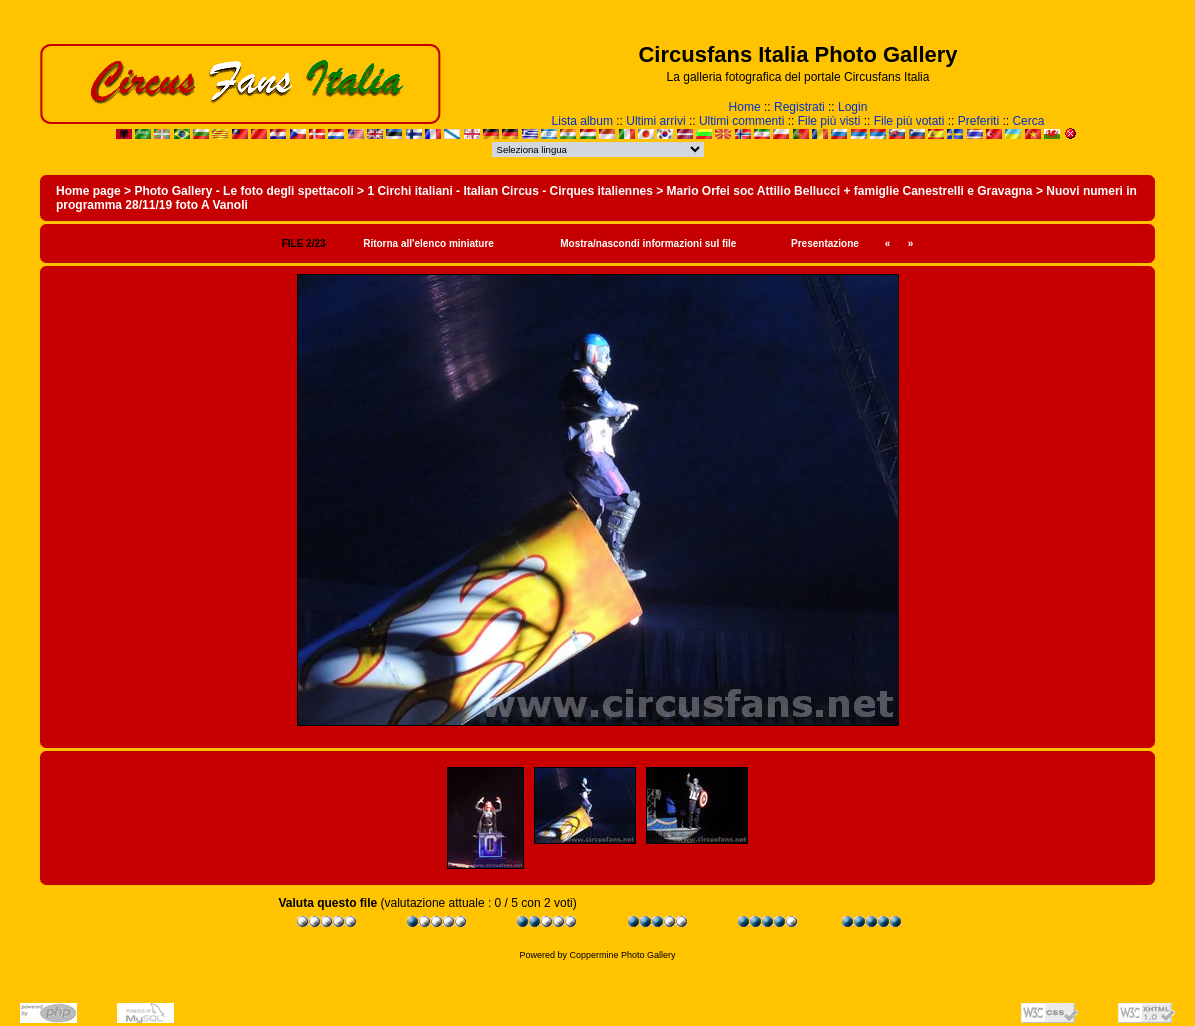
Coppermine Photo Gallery (622, 955)
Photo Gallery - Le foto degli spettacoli (243, 191)
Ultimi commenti (741, 121)
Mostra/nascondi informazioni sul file (648, 243)
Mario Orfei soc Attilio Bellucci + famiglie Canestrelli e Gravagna (850, 191)
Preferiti (978, 121)
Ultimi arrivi (655, 121)
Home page (88, 191)
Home (745, 107)
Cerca (1028, 121)
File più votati (909, 121)
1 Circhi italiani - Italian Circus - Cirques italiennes (509, 191)
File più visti (829, 121)
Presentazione (825, 243)
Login (852, 107)
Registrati (799, 107)
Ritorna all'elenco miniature (428, 243)
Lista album (582, 121)
